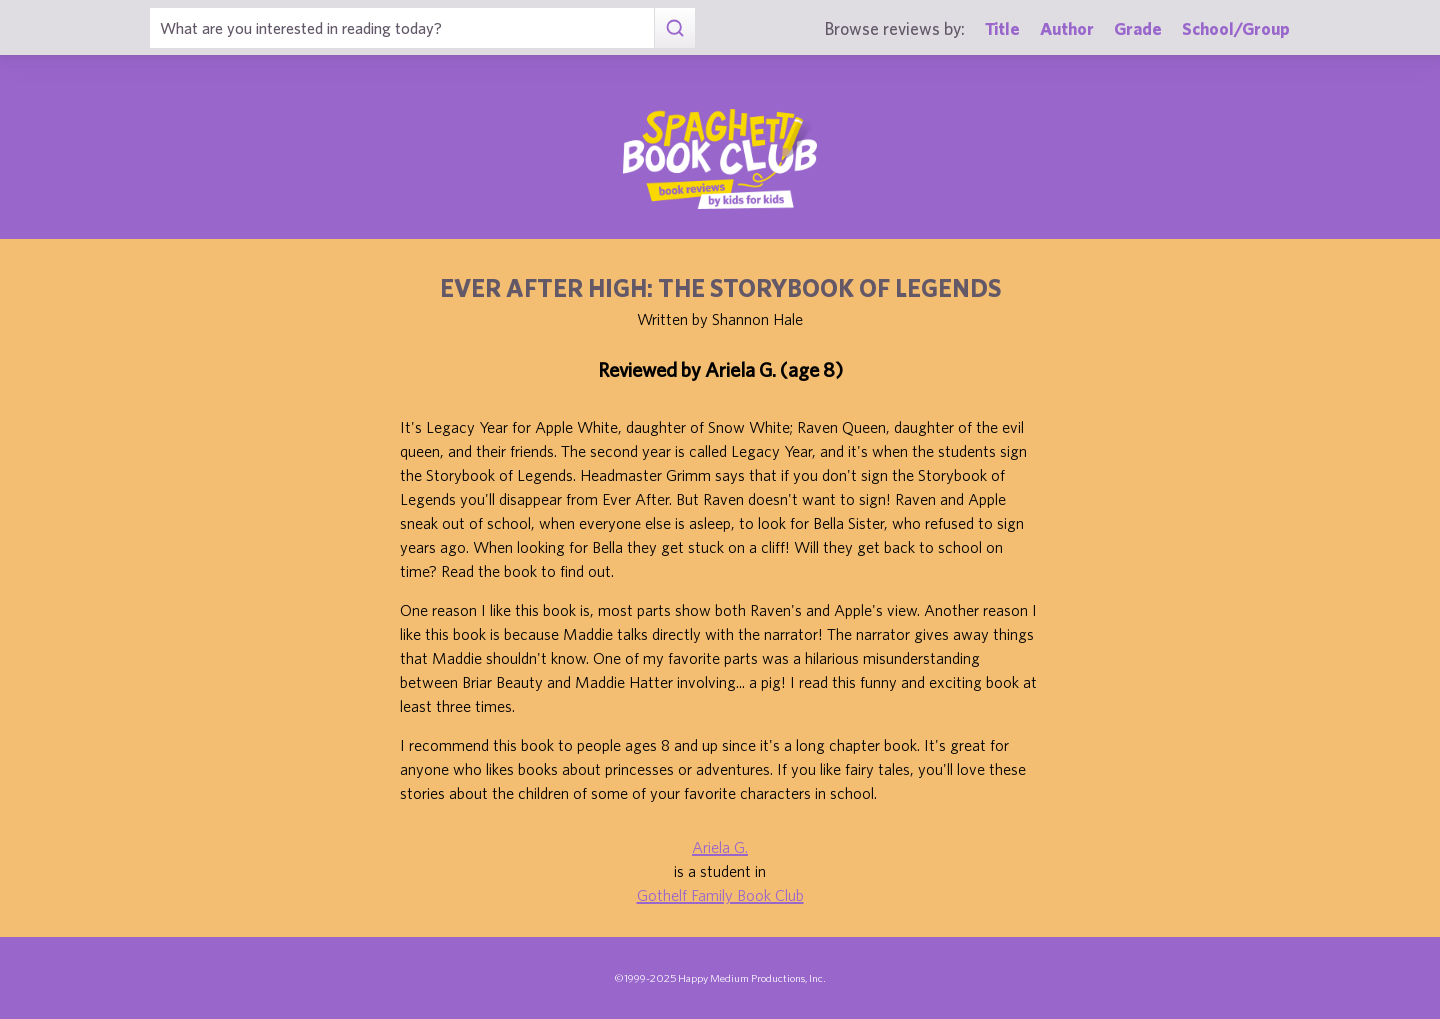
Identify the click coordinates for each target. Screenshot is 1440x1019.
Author (1067, 28)
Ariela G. (720, 847)
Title (1002, 28)
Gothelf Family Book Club (720, 895)
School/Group (1236, 28)
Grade (1138, 28)
